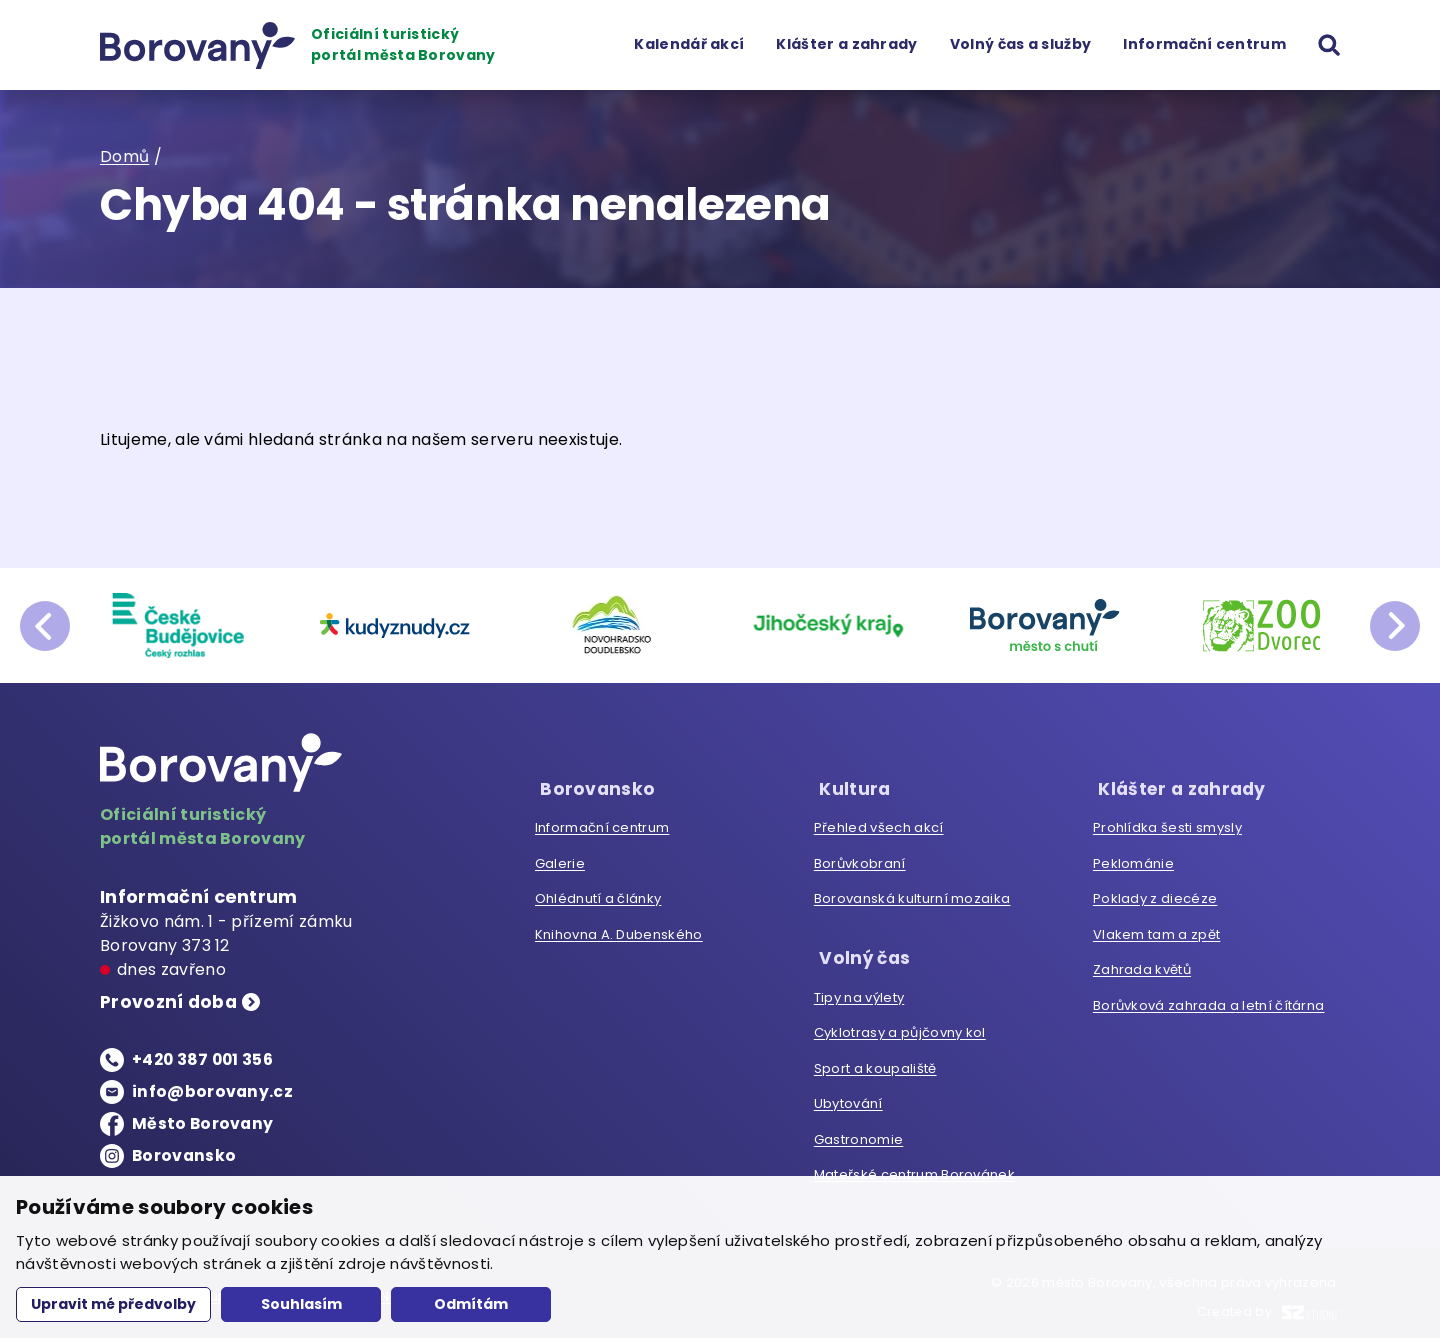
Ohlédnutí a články (598, 894)
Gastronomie (859, 1131)
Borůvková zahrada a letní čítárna (1209, 1001)
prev (45, 626)
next (1395, 626)
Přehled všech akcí (879, 823)
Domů (124, 156)
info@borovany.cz (213, 1092)
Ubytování (848, 1095)
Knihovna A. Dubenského (619, 930)
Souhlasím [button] (301, 1304)
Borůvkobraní (860, 859)
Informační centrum (1204, 44)
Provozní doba (171, 1003)
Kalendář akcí (689, 44)
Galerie (560, 859)
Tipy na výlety (859, 989)
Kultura (850, 784)
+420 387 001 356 (205, 1060)
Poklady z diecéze (1155, 894)
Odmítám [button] (471, 1304)
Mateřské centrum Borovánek (914, 1166)
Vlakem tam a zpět (1156, 930)
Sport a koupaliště (875, 1060)
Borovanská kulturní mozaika (912, 894)
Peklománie (1133, 859)
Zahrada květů (1142, 965)
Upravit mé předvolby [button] (113, 1304)
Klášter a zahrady (846, 44)
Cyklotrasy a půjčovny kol (900, 1024)
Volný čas (861, 950)
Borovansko (185, 1156)
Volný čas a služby (1020, 44)
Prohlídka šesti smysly (1167, 823)
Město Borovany (203, 1124)
